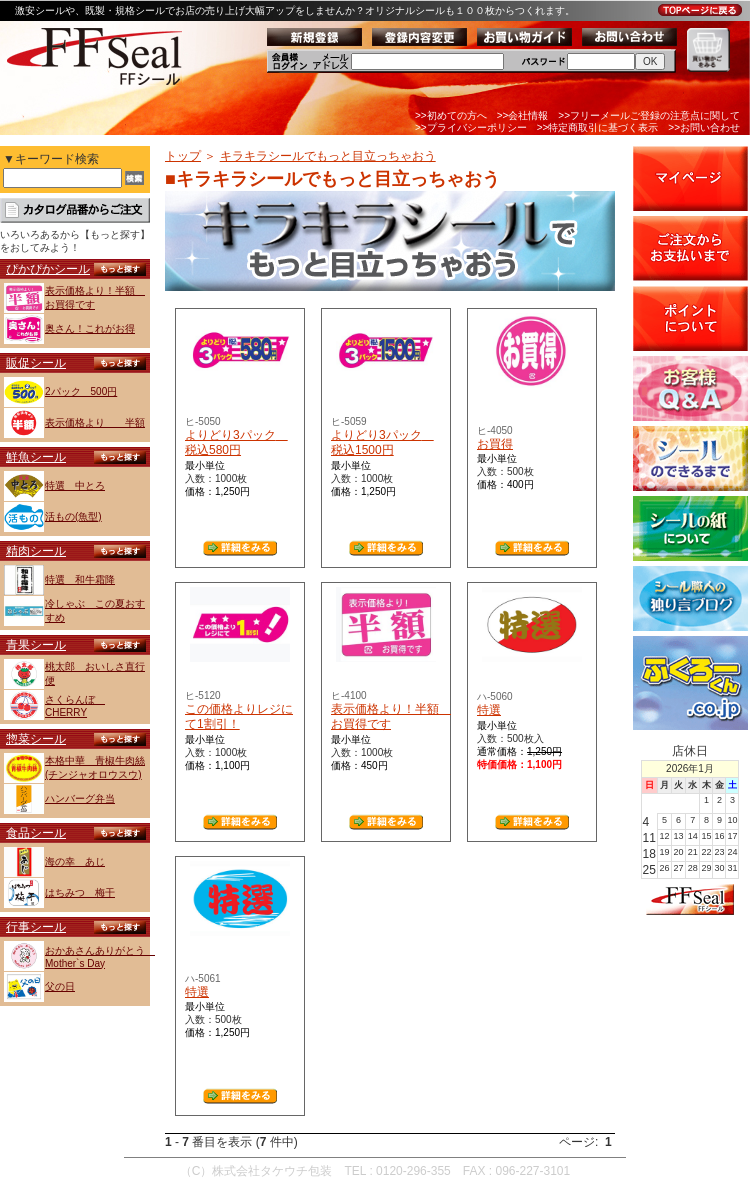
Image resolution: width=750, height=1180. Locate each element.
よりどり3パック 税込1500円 (382, 443)
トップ (183, 156)
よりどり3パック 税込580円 (236, 443)
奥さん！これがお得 (90, 328)
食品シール (36, 833)
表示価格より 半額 (95, 422)
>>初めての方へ (451, 115)
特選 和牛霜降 (80, 579)
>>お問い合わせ (704, 127)
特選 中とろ (75, 485)
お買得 (495, 444)
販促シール (36, 363)
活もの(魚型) (73, 516)
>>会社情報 (523, 115)
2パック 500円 (81, 391)
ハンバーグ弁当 (80, 798)
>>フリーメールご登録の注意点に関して (649, 115)
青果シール (36, 645)
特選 (489, 710)
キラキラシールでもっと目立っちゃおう (328, 156)
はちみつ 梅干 (80, 892)
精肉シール (36, 551)
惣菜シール (36, 739)
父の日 (60, 986)
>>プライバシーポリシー (471, 127)
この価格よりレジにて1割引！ (239, 717)
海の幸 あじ (75, 861)
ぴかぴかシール (48, 269)
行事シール (36, 927)
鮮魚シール (36, 457)
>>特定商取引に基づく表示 (598, 127)
